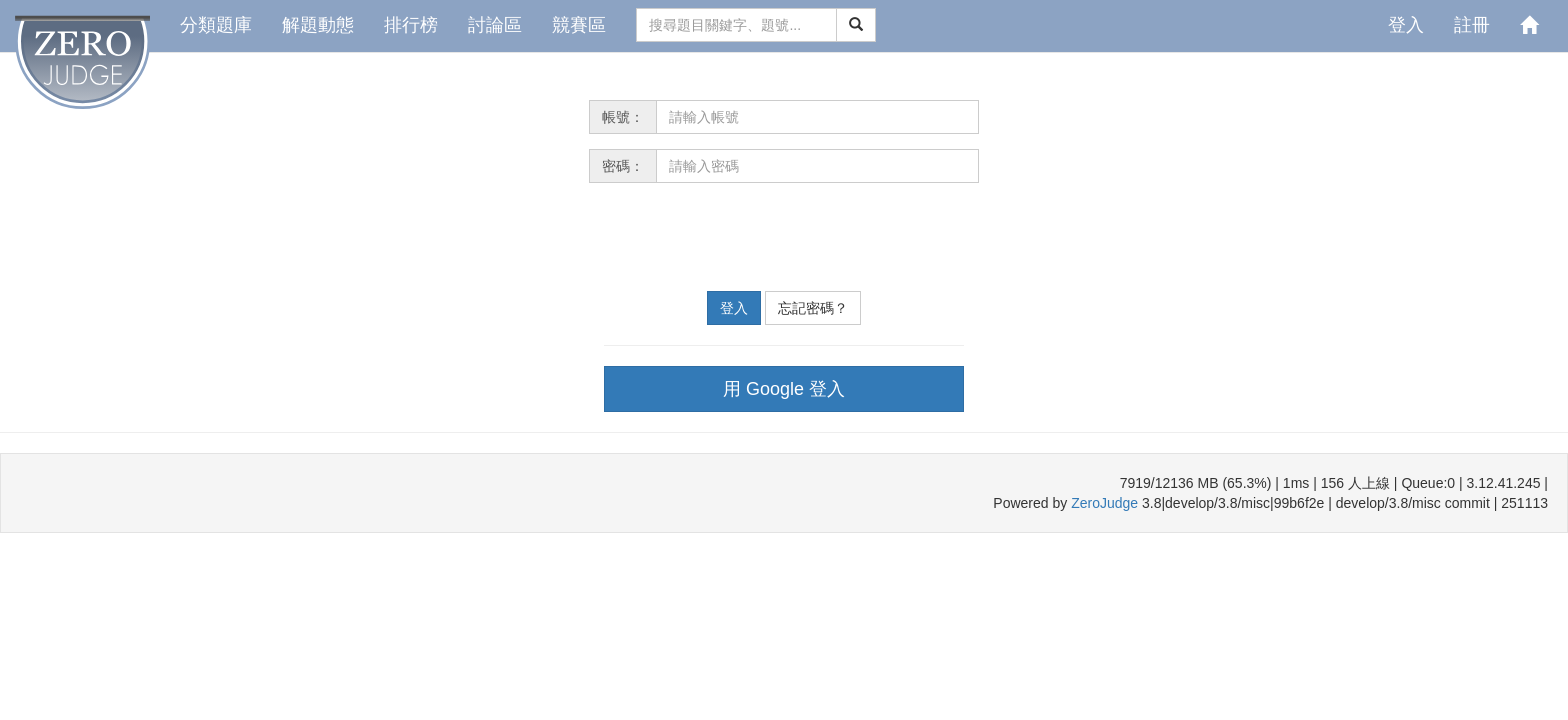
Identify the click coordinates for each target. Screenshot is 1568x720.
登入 (1406, 25)
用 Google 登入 (784, 389)
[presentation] (741, 237)
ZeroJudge (1104, 503)
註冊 (1472, 25)
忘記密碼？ (813, 308)
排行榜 (411, 25)
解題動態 (318, 25)
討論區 (495, 25)
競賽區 (579, 25)
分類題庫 (216, 25)
